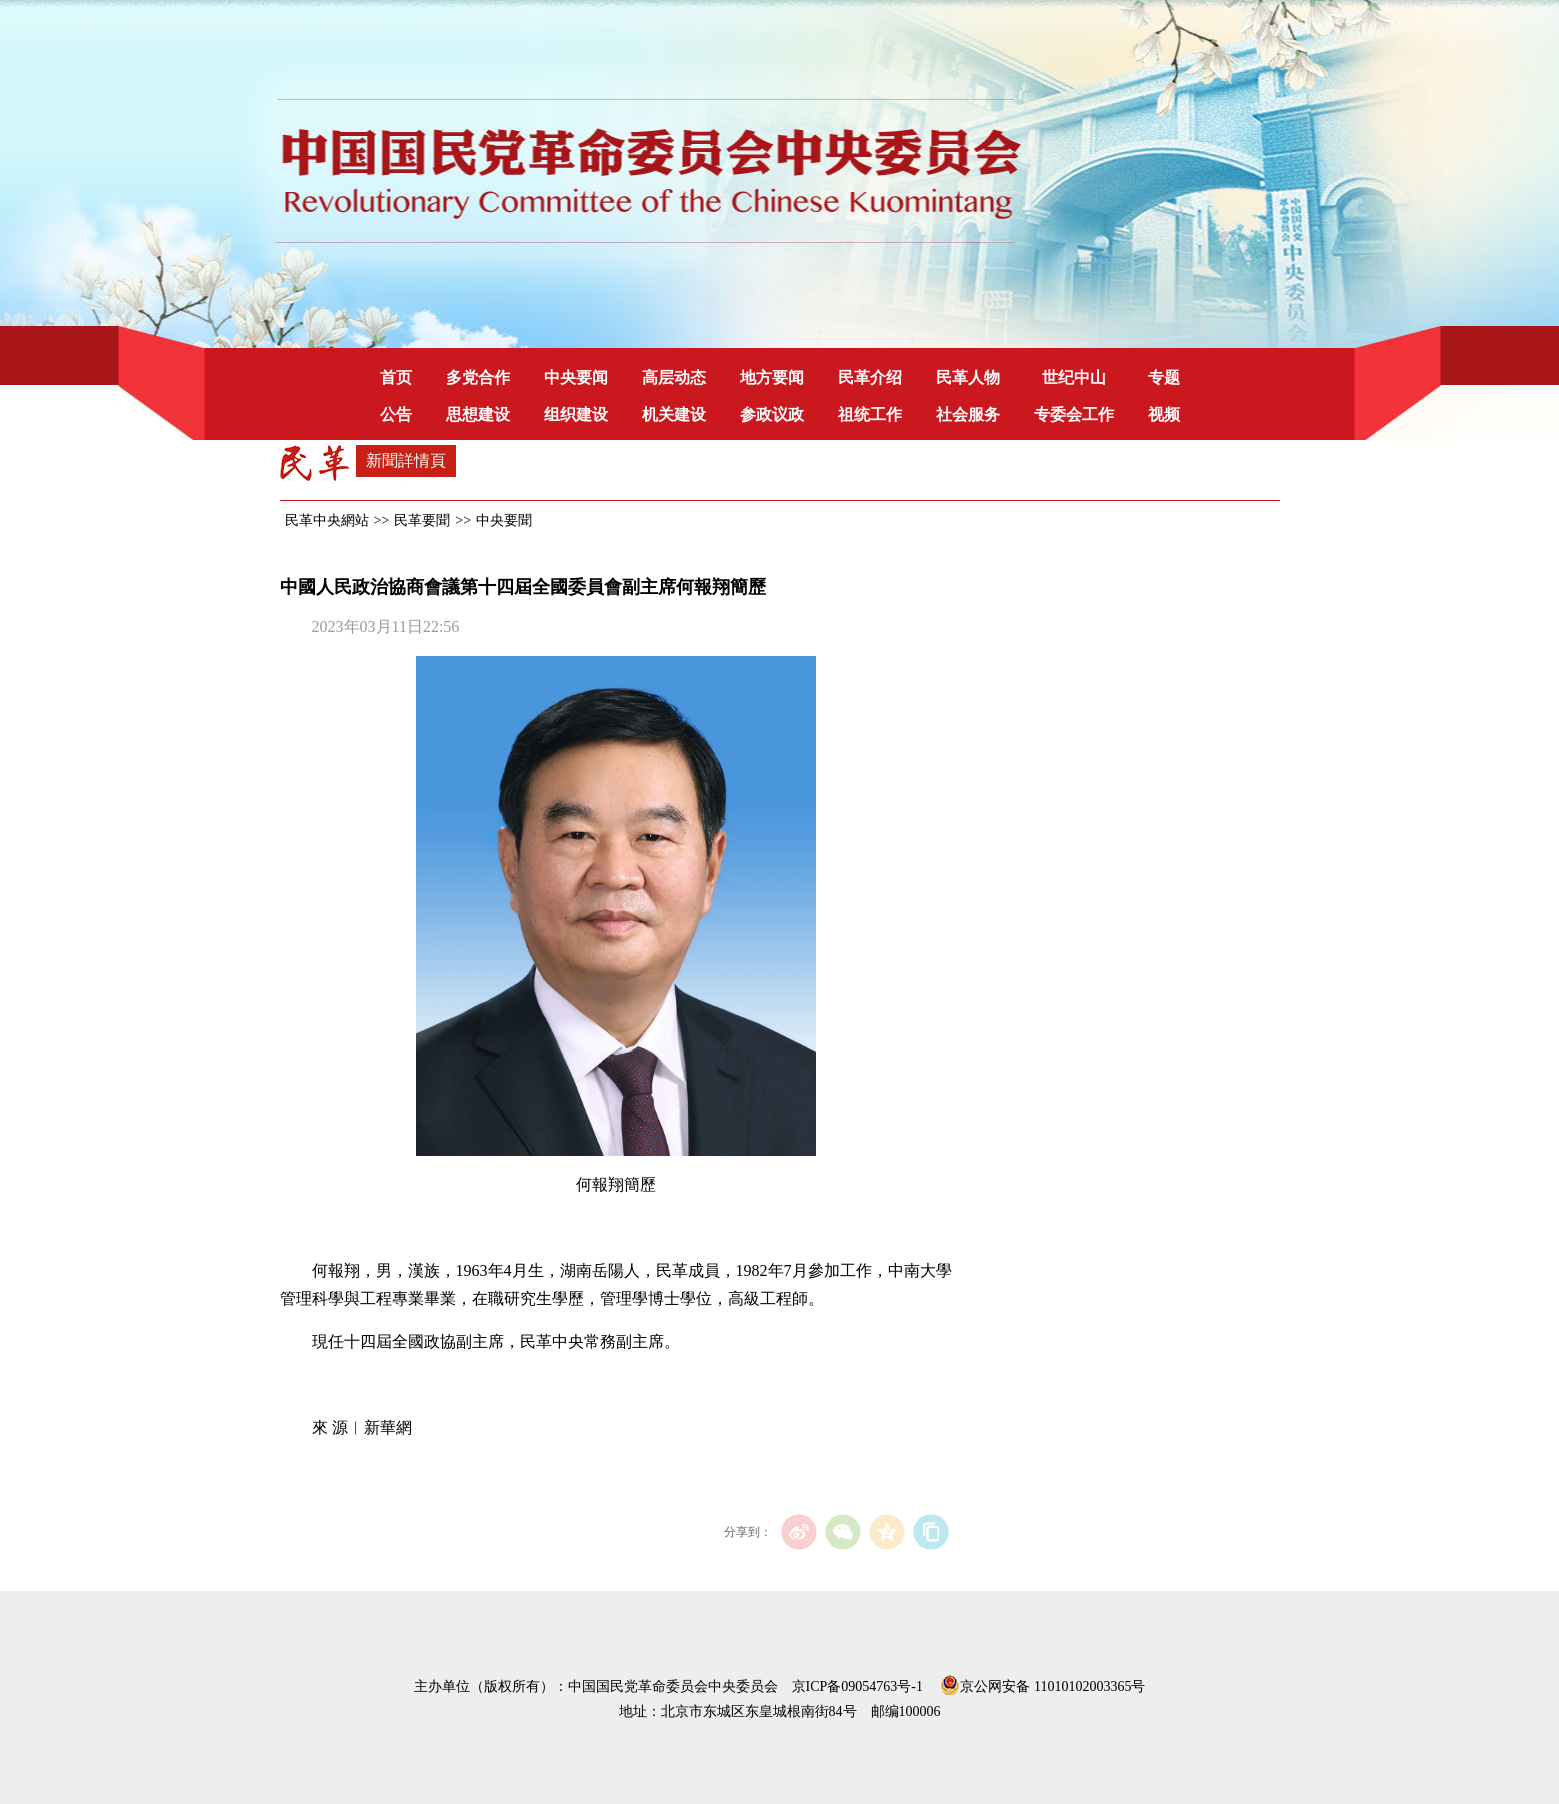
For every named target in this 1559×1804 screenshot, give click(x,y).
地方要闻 (772, 377)
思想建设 (478, 414)
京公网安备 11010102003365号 (1042, 1683)
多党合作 (478, 377)
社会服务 (968, 414)
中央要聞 (504, 520)
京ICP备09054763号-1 (857, 1686)
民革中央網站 (327, 520)
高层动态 (674, 377)
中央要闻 (576, 377)
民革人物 (968, 377)
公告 (396, 414)
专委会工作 (1074, 414)
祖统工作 (870, 414)
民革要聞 (422, 520)
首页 (396, 377)
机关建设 (674, 414)
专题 (1164, 377)
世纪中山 (1074, 377)
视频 (1164, 414)
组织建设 (576, 414)
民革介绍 (870, 377)
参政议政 (772, 414)
